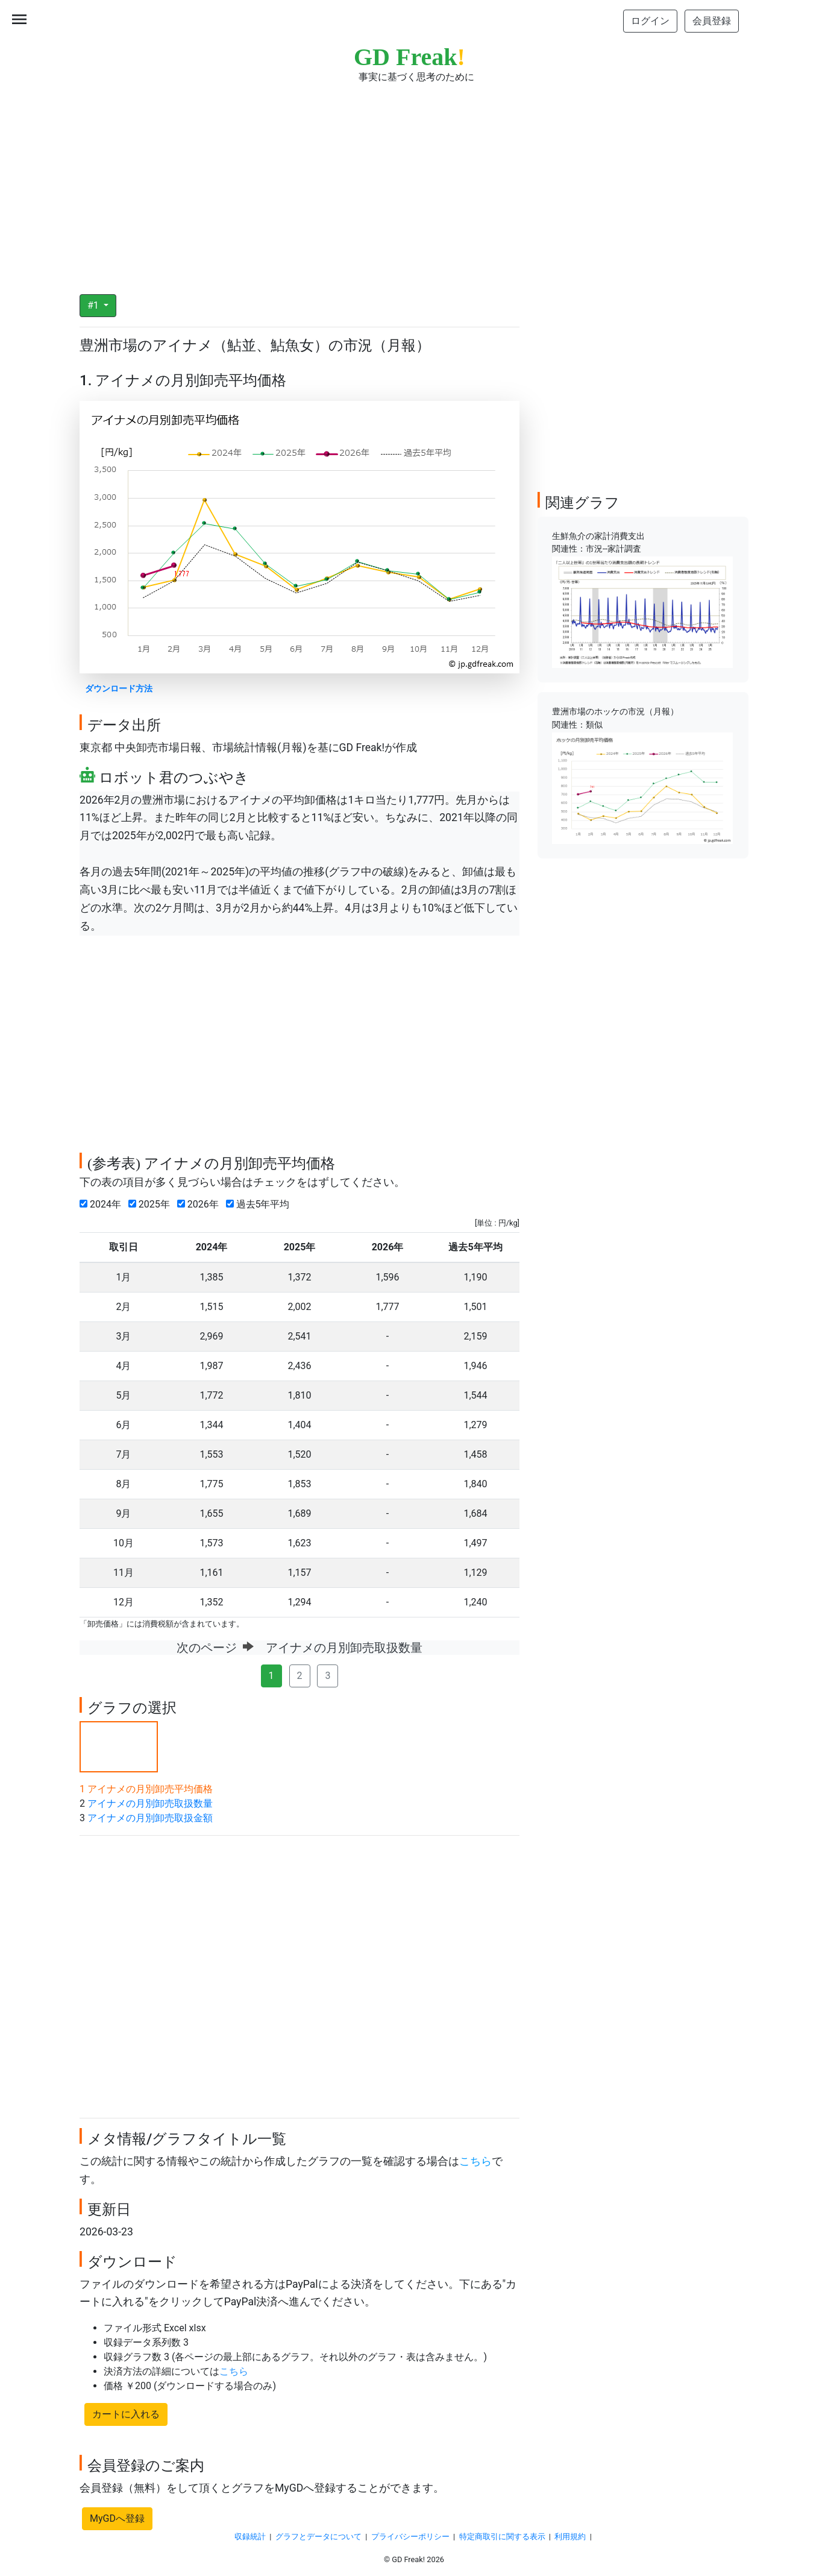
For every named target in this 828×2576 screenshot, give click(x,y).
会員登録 (711, 21)
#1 (94, 305)
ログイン (650, 21)
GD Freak (409, 57)
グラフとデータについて (318, 2536)
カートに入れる (126, 2414)
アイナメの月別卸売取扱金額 (150, 1818)
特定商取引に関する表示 (502, 2536)
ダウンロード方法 (118, 689)
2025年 (151, 1204)
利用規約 (570, 2536)
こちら (475, 2161)
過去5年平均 (260, 1204)
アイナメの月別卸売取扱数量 (150, 1803)
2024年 (103, 1204)
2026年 (200, 1204)
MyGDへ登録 (117, 2518)
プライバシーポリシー (410, 2536)
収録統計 (250, 2536)
